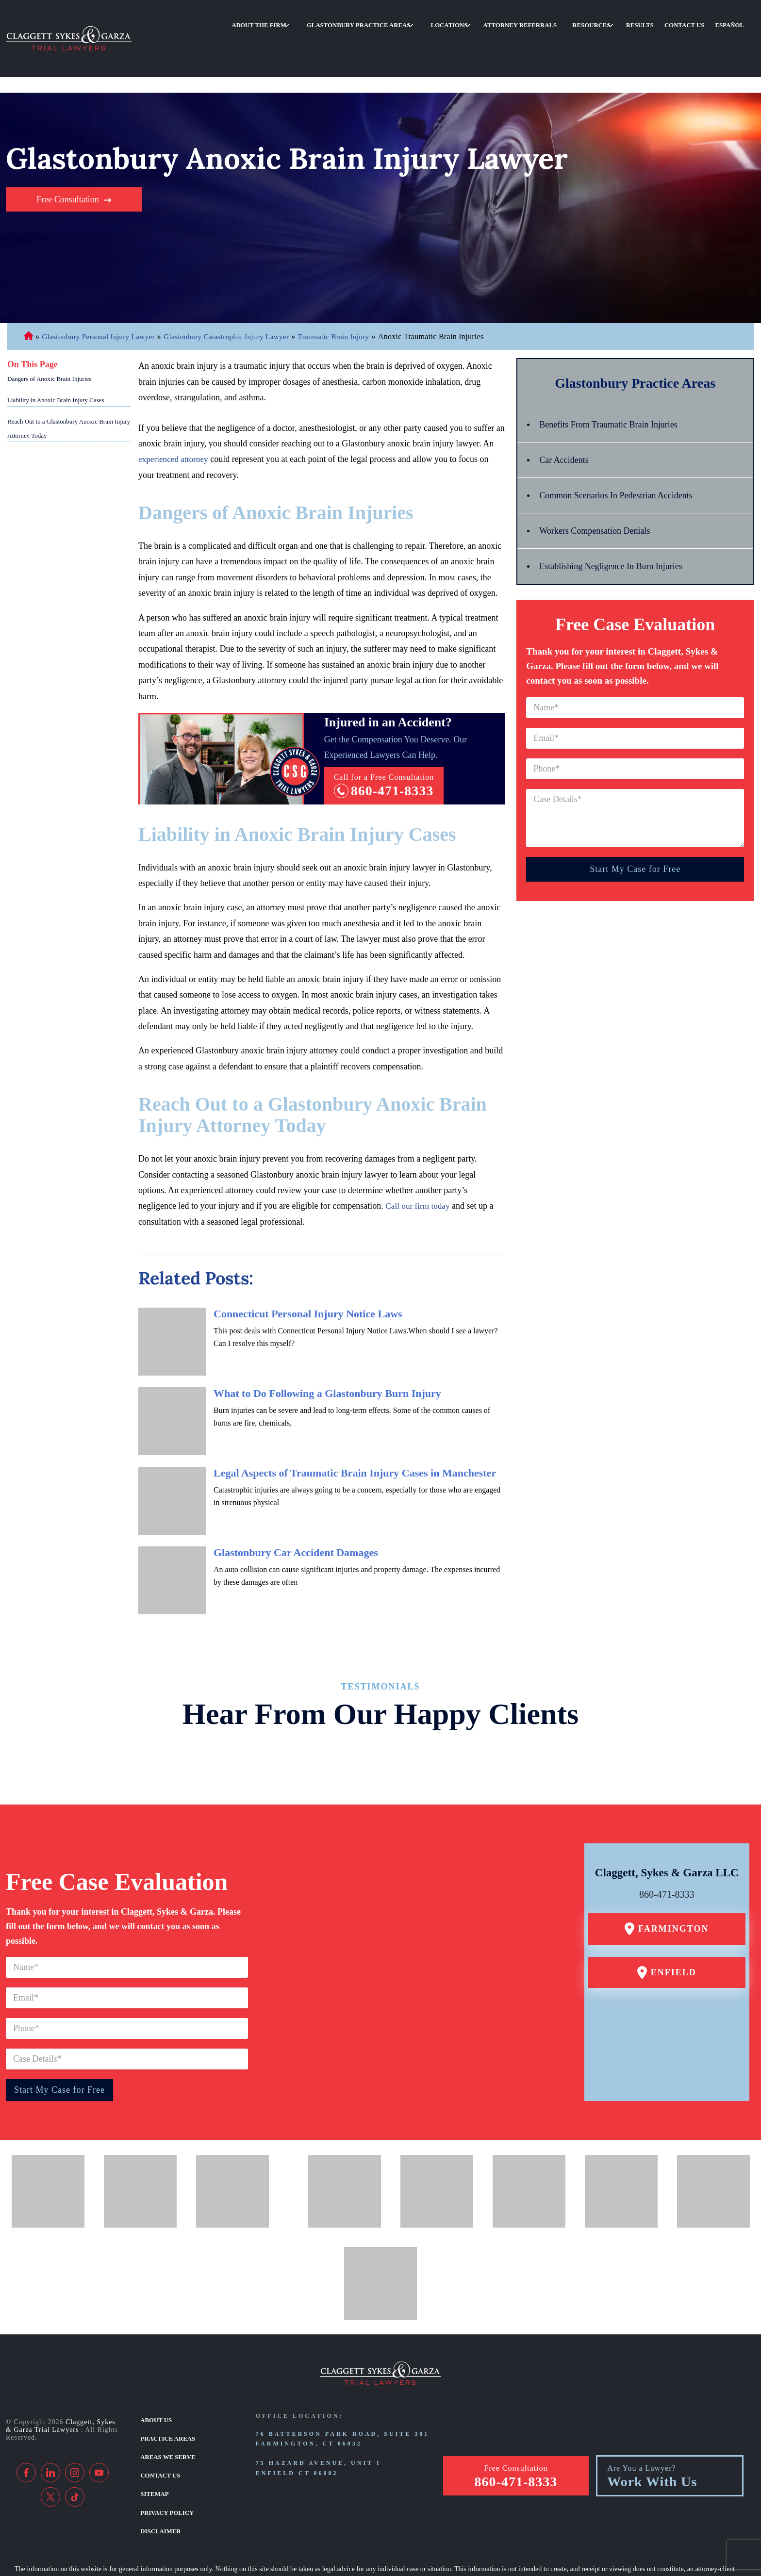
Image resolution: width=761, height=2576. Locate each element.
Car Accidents (566, 411)
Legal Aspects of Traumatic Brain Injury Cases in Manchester (355, 1423)
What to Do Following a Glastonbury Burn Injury (327, 1344)
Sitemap (153, 2438)
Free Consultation (67, 150)
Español (733, 21)
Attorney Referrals (557, 21)
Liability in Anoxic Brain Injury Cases (55, 351)
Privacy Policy (165, 2455)
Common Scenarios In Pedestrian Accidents (624, 446)
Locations (496, 21)
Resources (619, 21)
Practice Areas (166, 2387)
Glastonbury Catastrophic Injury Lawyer (235, 287)
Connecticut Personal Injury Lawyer (28, 287)
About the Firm (326, 21)
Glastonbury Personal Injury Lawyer (101, 287)
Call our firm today (418, 1157)
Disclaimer (159, 2472)
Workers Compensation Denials (600, 481)
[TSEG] (374, 2545)
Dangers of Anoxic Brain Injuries (49, 329)
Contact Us (696, 21)
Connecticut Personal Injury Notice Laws (308, 1264)
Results (659, 21)
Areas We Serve (166, 2404)
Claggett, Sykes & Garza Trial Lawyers (61, 2376)
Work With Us (652, 2427)
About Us (155, 2370)
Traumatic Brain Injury (347, 287)
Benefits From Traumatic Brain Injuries (616, 375)
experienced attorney (174, 410)
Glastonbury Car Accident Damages (296, 1503)
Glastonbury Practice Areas (414, 21)
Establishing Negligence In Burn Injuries (618, 517)
